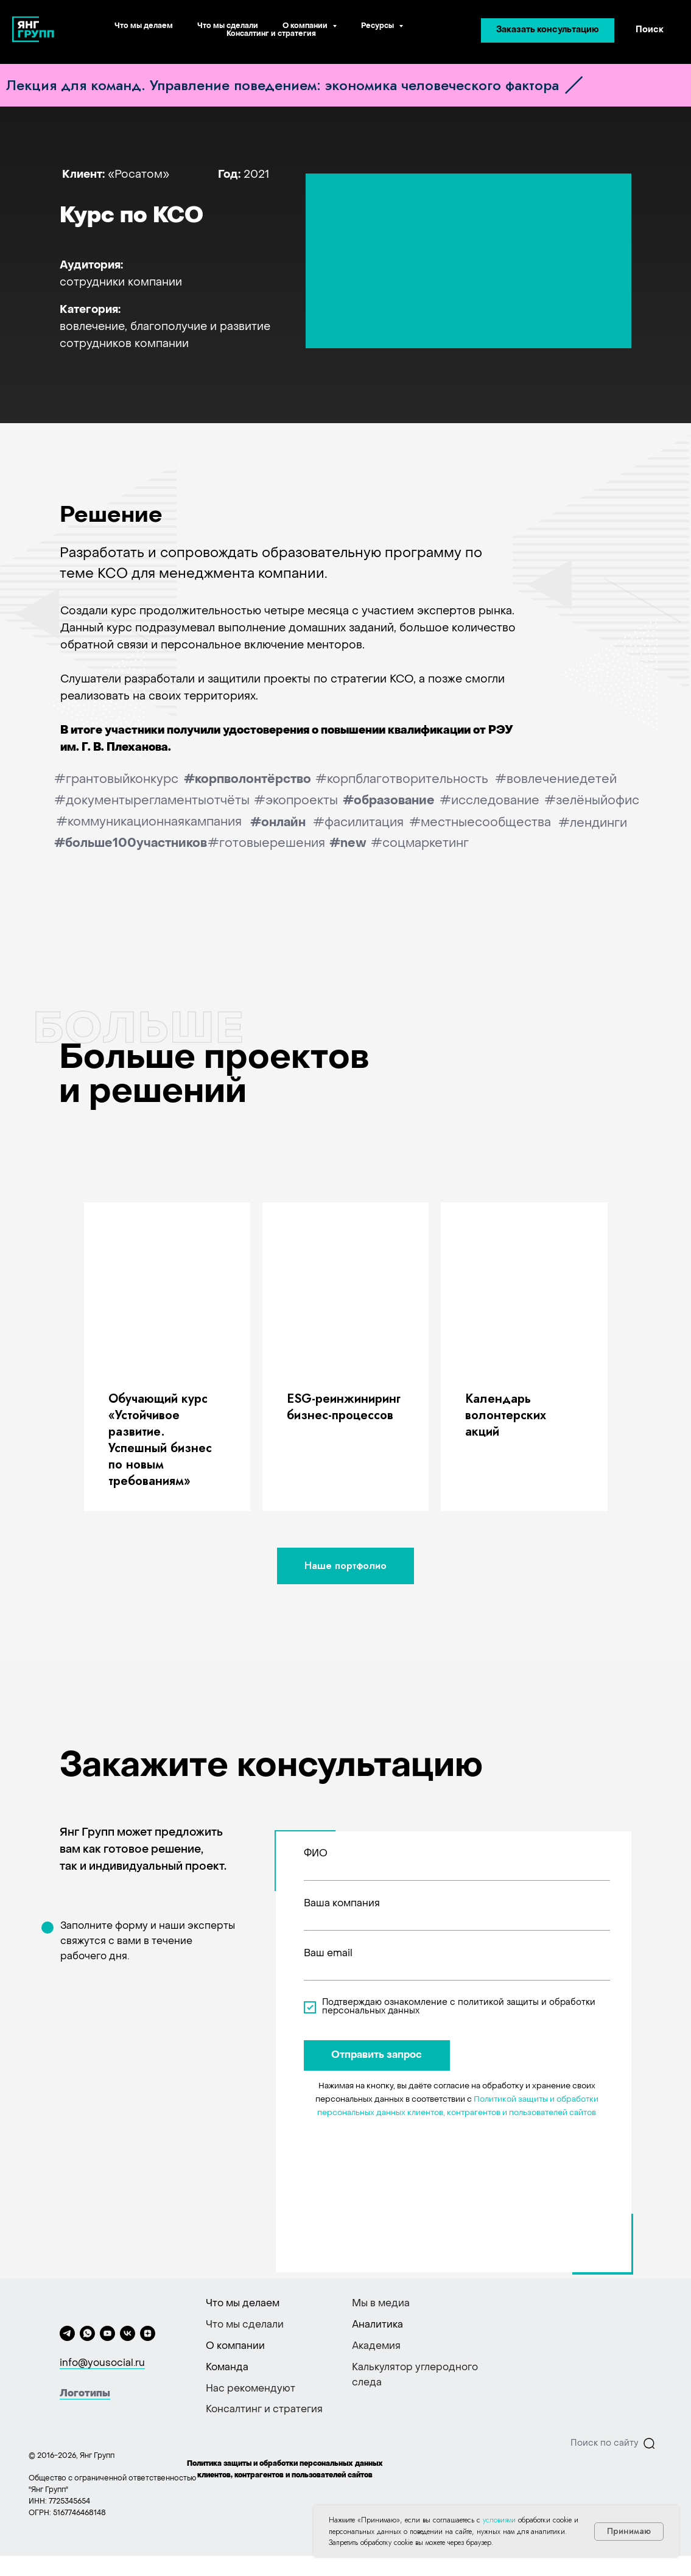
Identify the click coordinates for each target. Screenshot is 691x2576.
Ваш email (328, 1954)
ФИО (316, 1854)
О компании (235, 2346)
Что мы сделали (227, 26)
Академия (376, 2346)
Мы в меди (378, 2304)
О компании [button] (305, 26)
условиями (499, 2520)
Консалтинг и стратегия (271, 34)
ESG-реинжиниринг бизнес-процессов (344, 1407)
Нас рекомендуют (250, 2389)
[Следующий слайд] (667, 1356)
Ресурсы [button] (378, 26)
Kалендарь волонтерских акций (505, 1415)
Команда (227, 2368)
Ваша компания (342, 1904)
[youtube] (107, 2333)
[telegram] (67, 2333)
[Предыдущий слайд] (23, 1356)
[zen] (147, 2333)
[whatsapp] (87, 2333)
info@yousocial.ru (102, 2363)
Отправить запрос (376, 2055)
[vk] (127, 2333)
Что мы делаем (143, 26)
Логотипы (85, 2394)
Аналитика (377, 2325)
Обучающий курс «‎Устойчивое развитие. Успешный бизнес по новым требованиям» (160, 1440)
